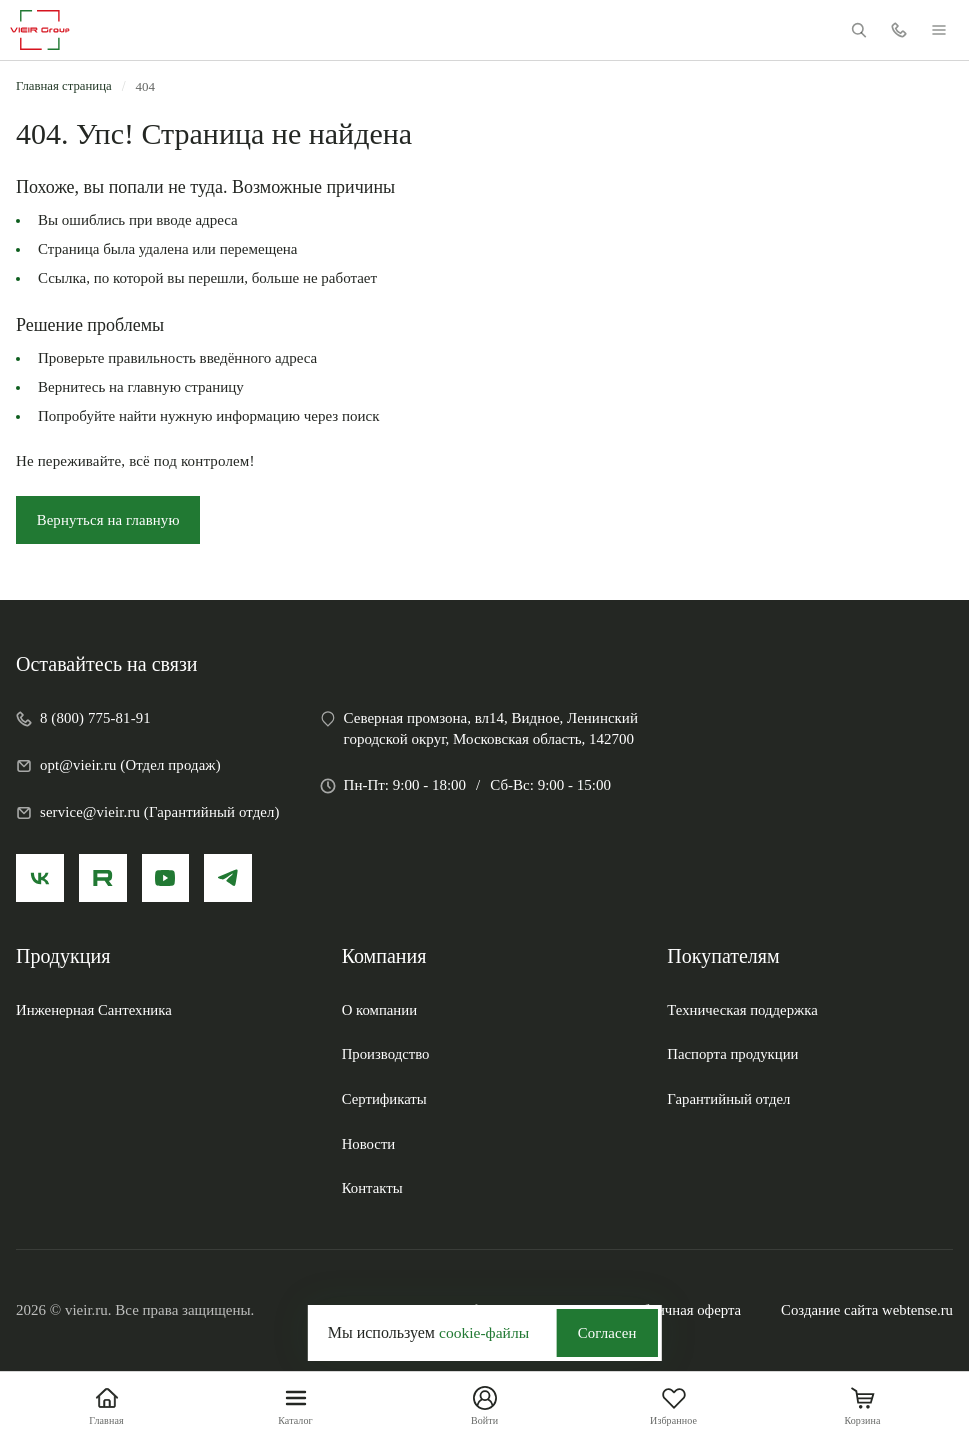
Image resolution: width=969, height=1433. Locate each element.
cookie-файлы (482, 1331)
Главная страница (64, 86)
